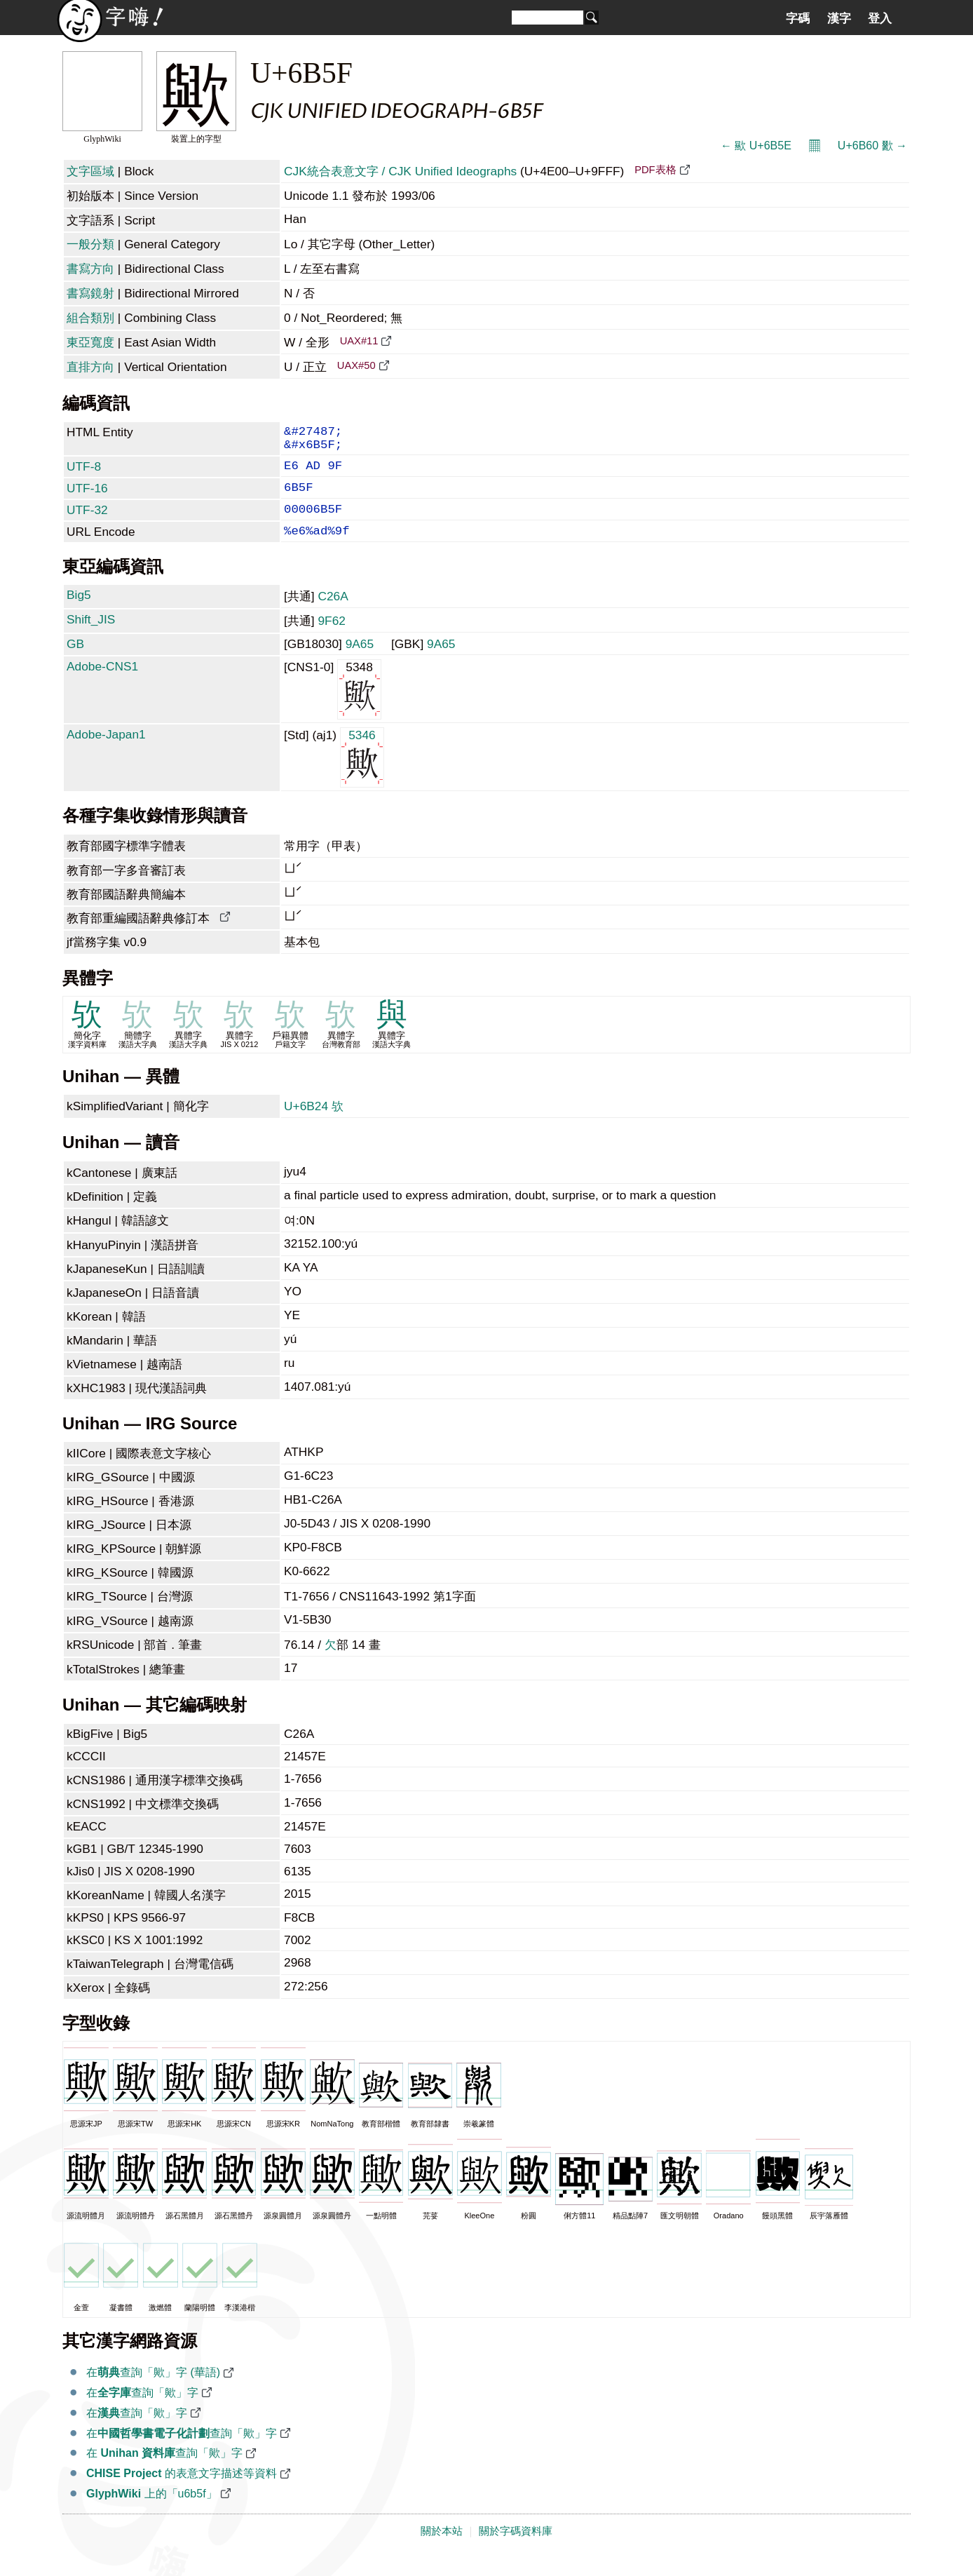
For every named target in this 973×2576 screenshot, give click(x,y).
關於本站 (442, 2549)
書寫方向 (90, 269)
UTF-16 (87, 498)
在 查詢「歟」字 (164, 2471)
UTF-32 (87, 522)
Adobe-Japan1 (106, 753)
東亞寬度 (90, 342)
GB (75, 662)
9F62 (332, 639)
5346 (362, 774)
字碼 (798, 18)
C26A (333, 614)
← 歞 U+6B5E (756, 145)
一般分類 (90, 244)
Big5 (79, 613)
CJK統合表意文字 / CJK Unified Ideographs (400, 171)
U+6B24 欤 (313, 1124)
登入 (880, 18)
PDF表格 (655, 169)
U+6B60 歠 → (872, 145)
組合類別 (90, 318)
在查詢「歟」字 (142, 2411)
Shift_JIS (91, 637)
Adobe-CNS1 (102, 684)
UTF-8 (84, 473)
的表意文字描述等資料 (181, 2491)
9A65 (360, 662)
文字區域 (90, 171)
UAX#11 (359, 340)
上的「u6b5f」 (151, 2512)
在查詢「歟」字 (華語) (153, 2390)
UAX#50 (356, 365)
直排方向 (90, 367)
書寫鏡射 (90, 293)
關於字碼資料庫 (515, 2549)
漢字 (839, 18)
